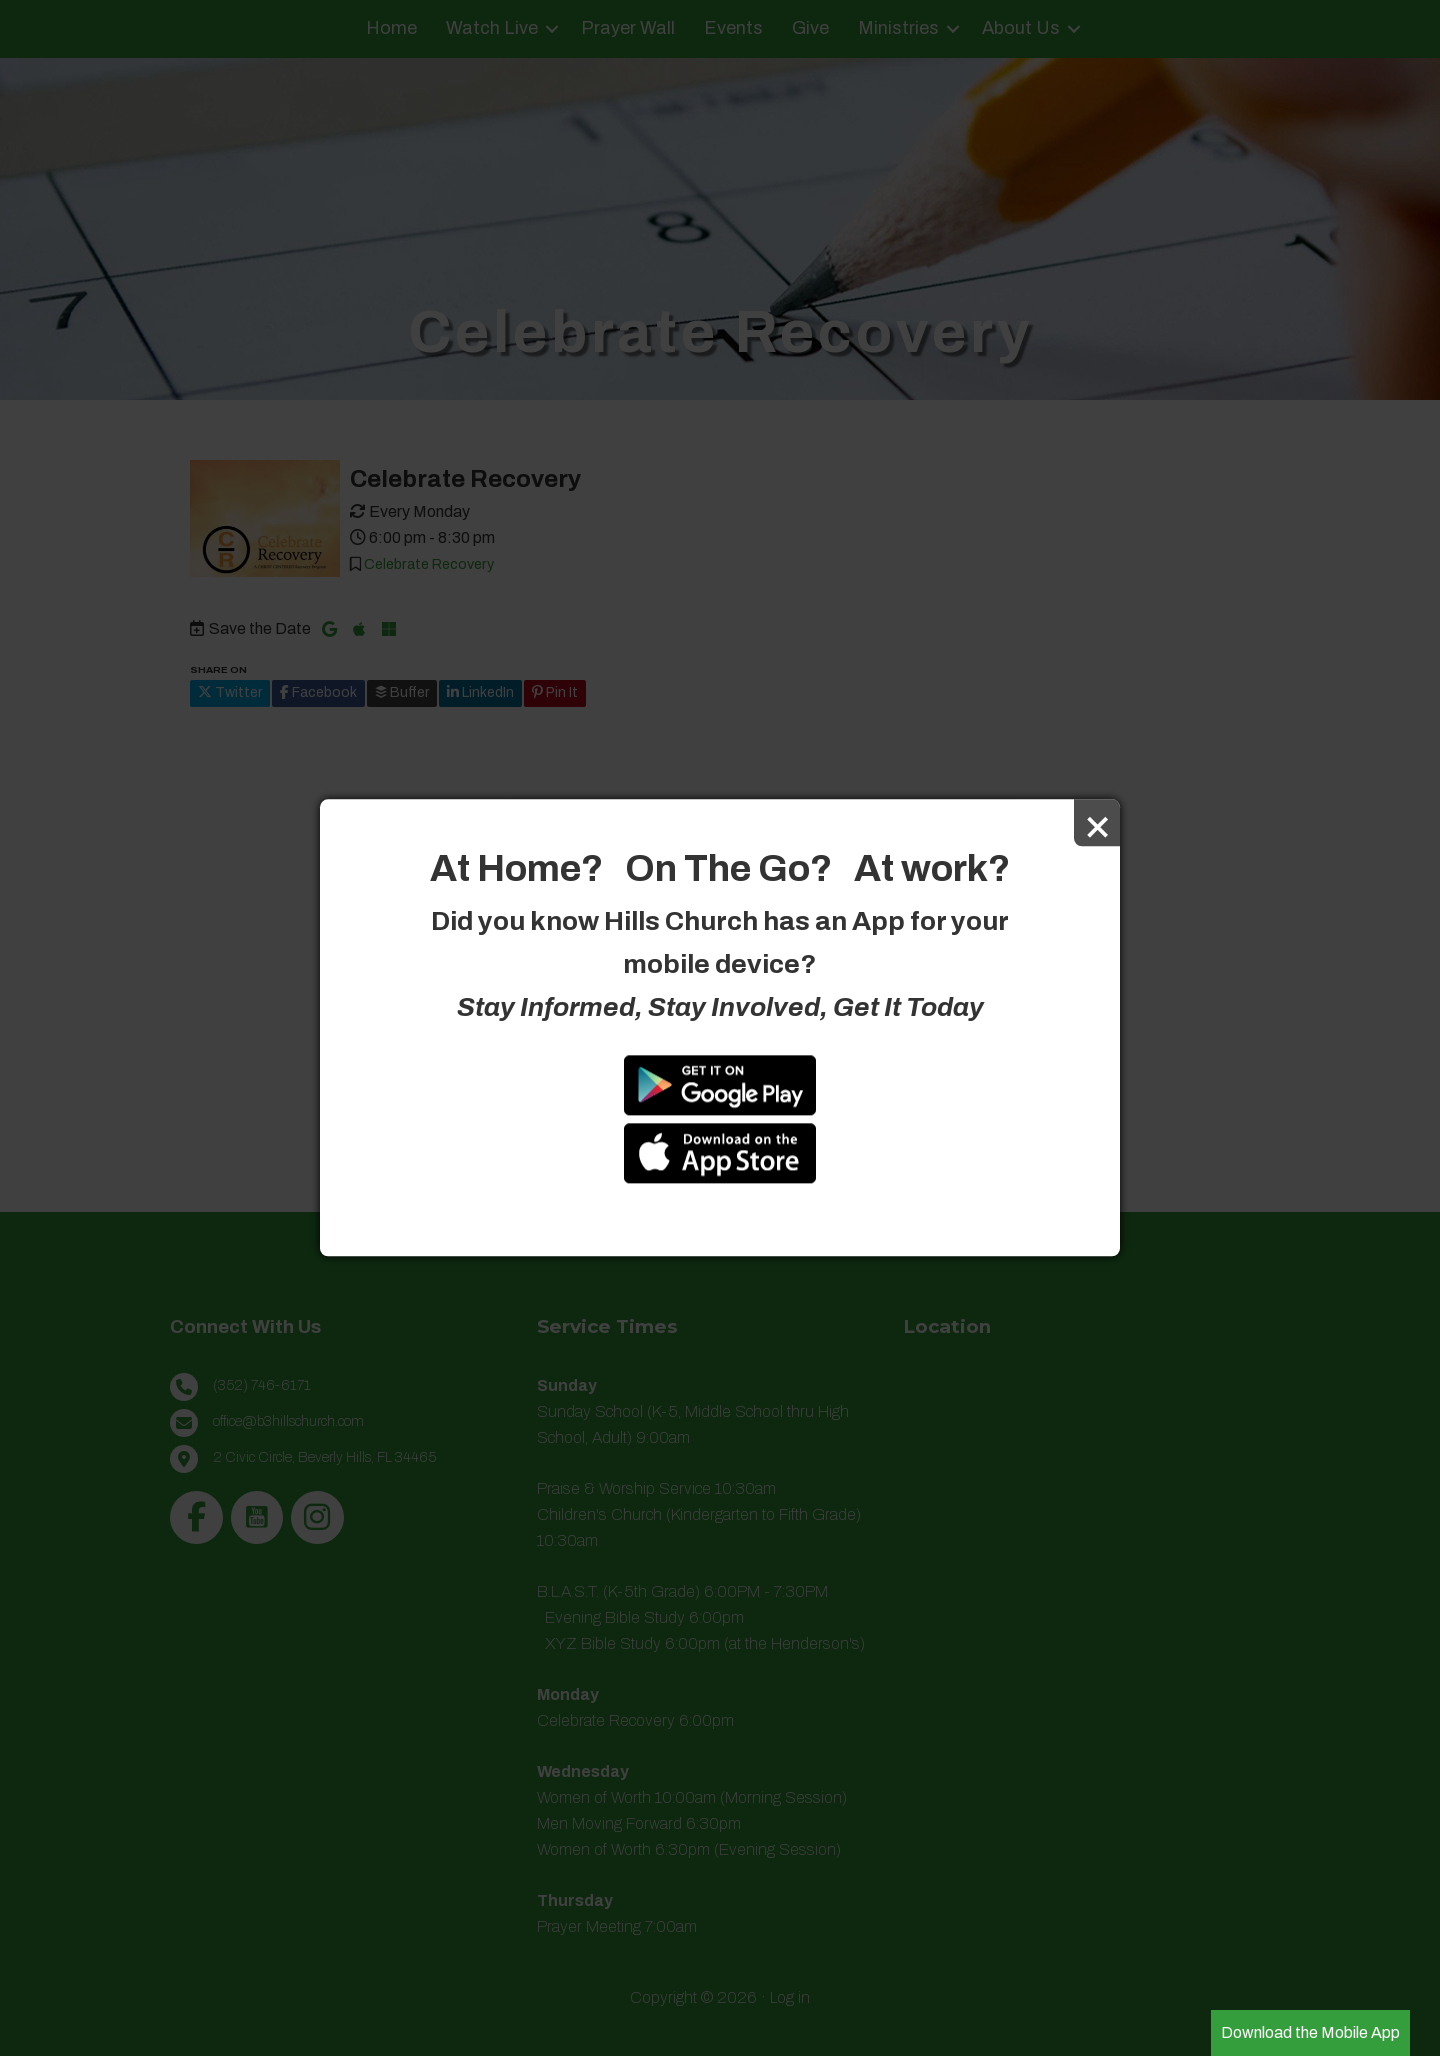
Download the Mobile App (1310, 2032)
